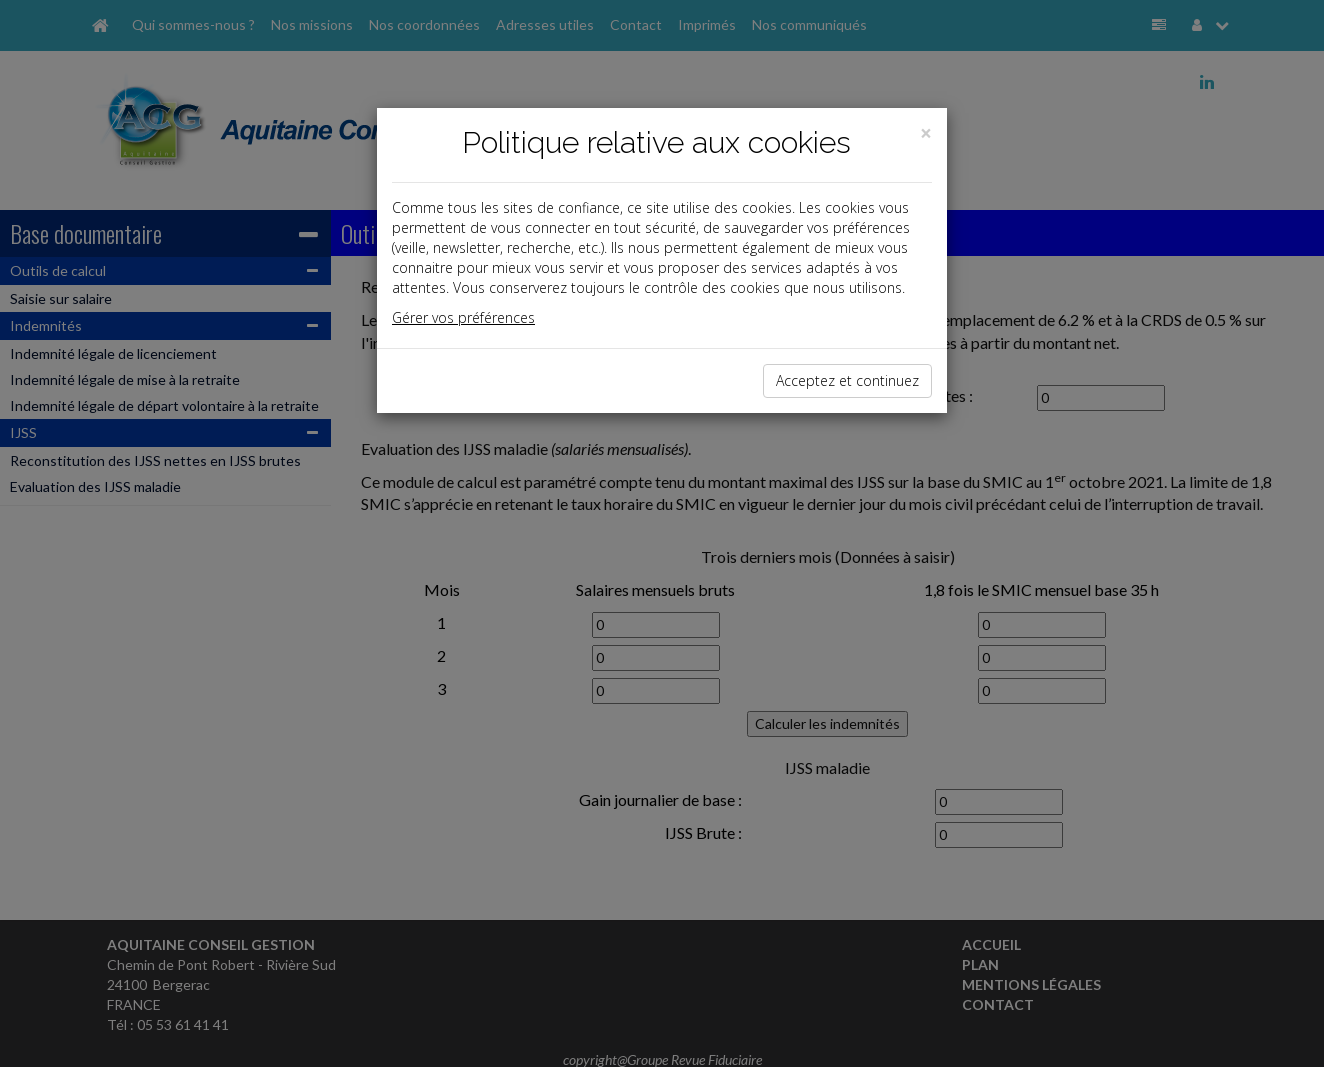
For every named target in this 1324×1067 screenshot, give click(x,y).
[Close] (926, 133)
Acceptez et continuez (847, 380)
